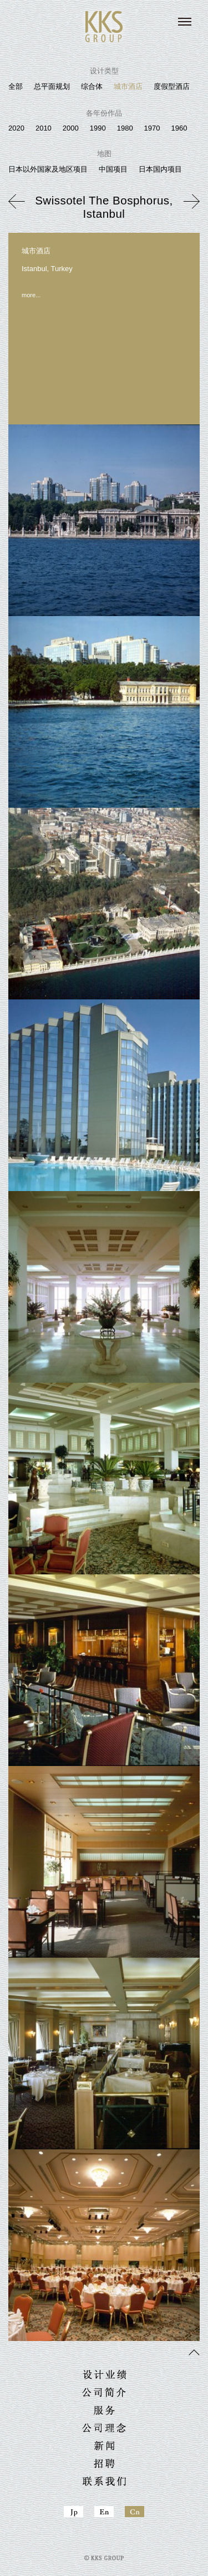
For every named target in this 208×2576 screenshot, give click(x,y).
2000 (71, 128)
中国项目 (113, 169)
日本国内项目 (160, 169)
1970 (152, 128)
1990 (98, 128)
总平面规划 (52, 86)
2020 (16, 128)
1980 (125, 128)
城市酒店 (128, 86)
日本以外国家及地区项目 (48, 169)
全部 (15, 86)
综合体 (92, 86)
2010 (43, 128)
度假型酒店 (172, 86)
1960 (179, 128)
